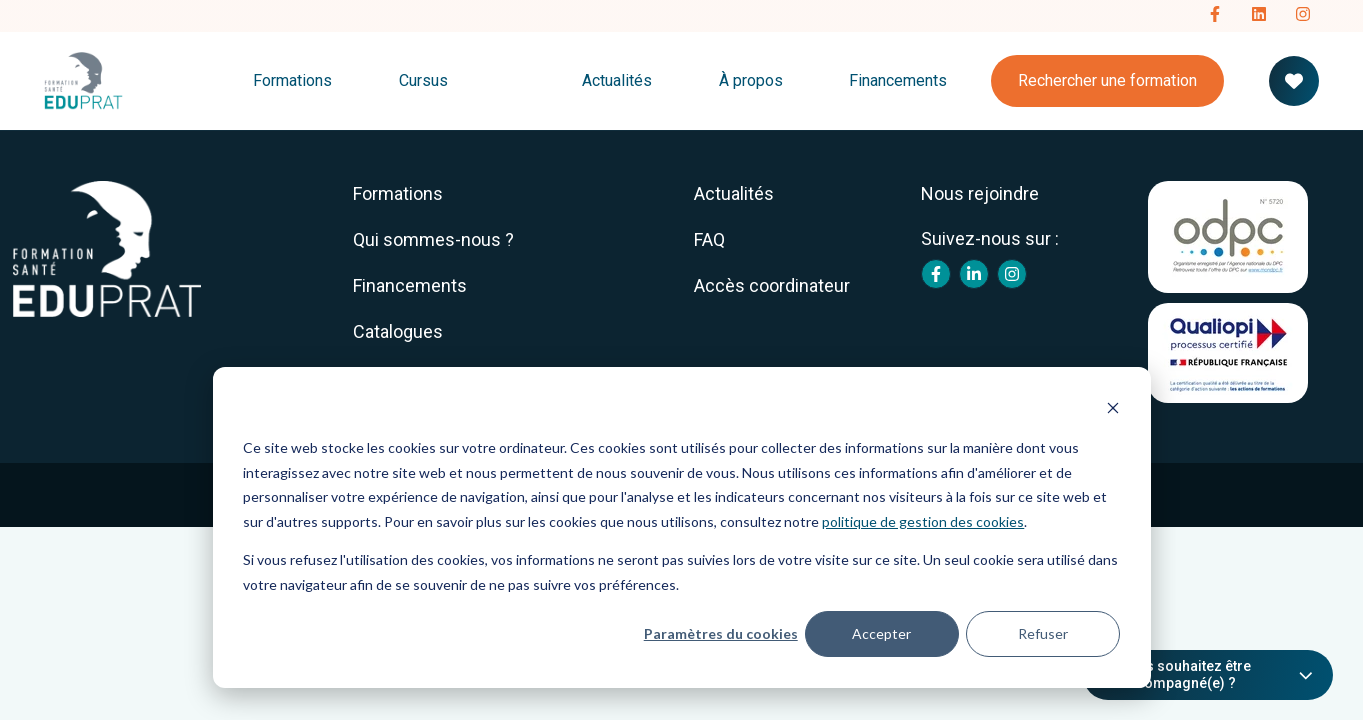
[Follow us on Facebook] (1215, 16)
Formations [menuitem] (398, 193)
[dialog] (682, 527)
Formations (292, 80)
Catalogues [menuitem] (398, 331)
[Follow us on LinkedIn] (1259, 16)
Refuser (1043, 633)
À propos (751, 80)
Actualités (617, 80)
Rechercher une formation (1107, 80)
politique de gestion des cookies (923, 521)
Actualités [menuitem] (734, 193)
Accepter (881, 633)
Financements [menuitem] (410, 285)
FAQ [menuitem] (709, 239)
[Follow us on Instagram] (1303, 16)
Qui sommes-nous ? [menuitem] (433, 239)
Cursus (423, 80)
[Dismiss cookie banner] (1113, 410)
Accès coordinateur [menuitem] (772, 285)
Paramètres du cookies (721, 633)
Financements (898, 80)
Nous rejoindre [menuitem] (980, 193)
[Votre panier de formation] (1294, 81)
